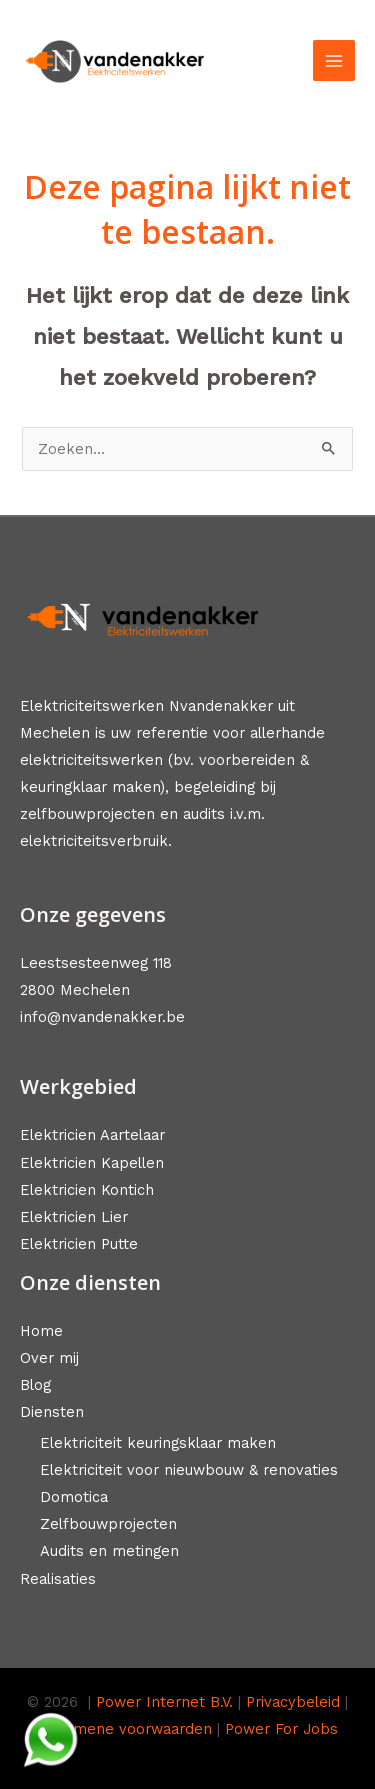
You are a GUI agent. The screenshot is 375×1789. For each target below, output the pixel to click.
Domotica (74, 1497)
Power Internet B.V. (164, 1702)
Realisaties (58, 1579)
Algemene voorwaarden (127, 1729)
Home (41, 1331)
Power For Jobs (281, 1729)
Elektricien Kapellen (92, 1163)
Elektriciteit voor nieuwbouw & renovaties (189, 1470)
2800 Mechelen (75, 990)
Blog (35, 1385)
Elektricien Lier (74, 1217)
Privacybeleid (293, 1702)
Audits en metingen (109, 1551)
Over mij (49, 1358)
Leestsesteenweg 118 (96, 963)
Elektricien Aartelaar (92, 1135)
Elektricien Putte (79, 1244)
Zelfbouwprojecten (108, 1524)
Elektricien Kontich (87, 1190)
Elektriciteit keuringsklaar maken (158, 1443)
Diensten (52, 1412)
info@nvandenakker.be (102, 1017)
